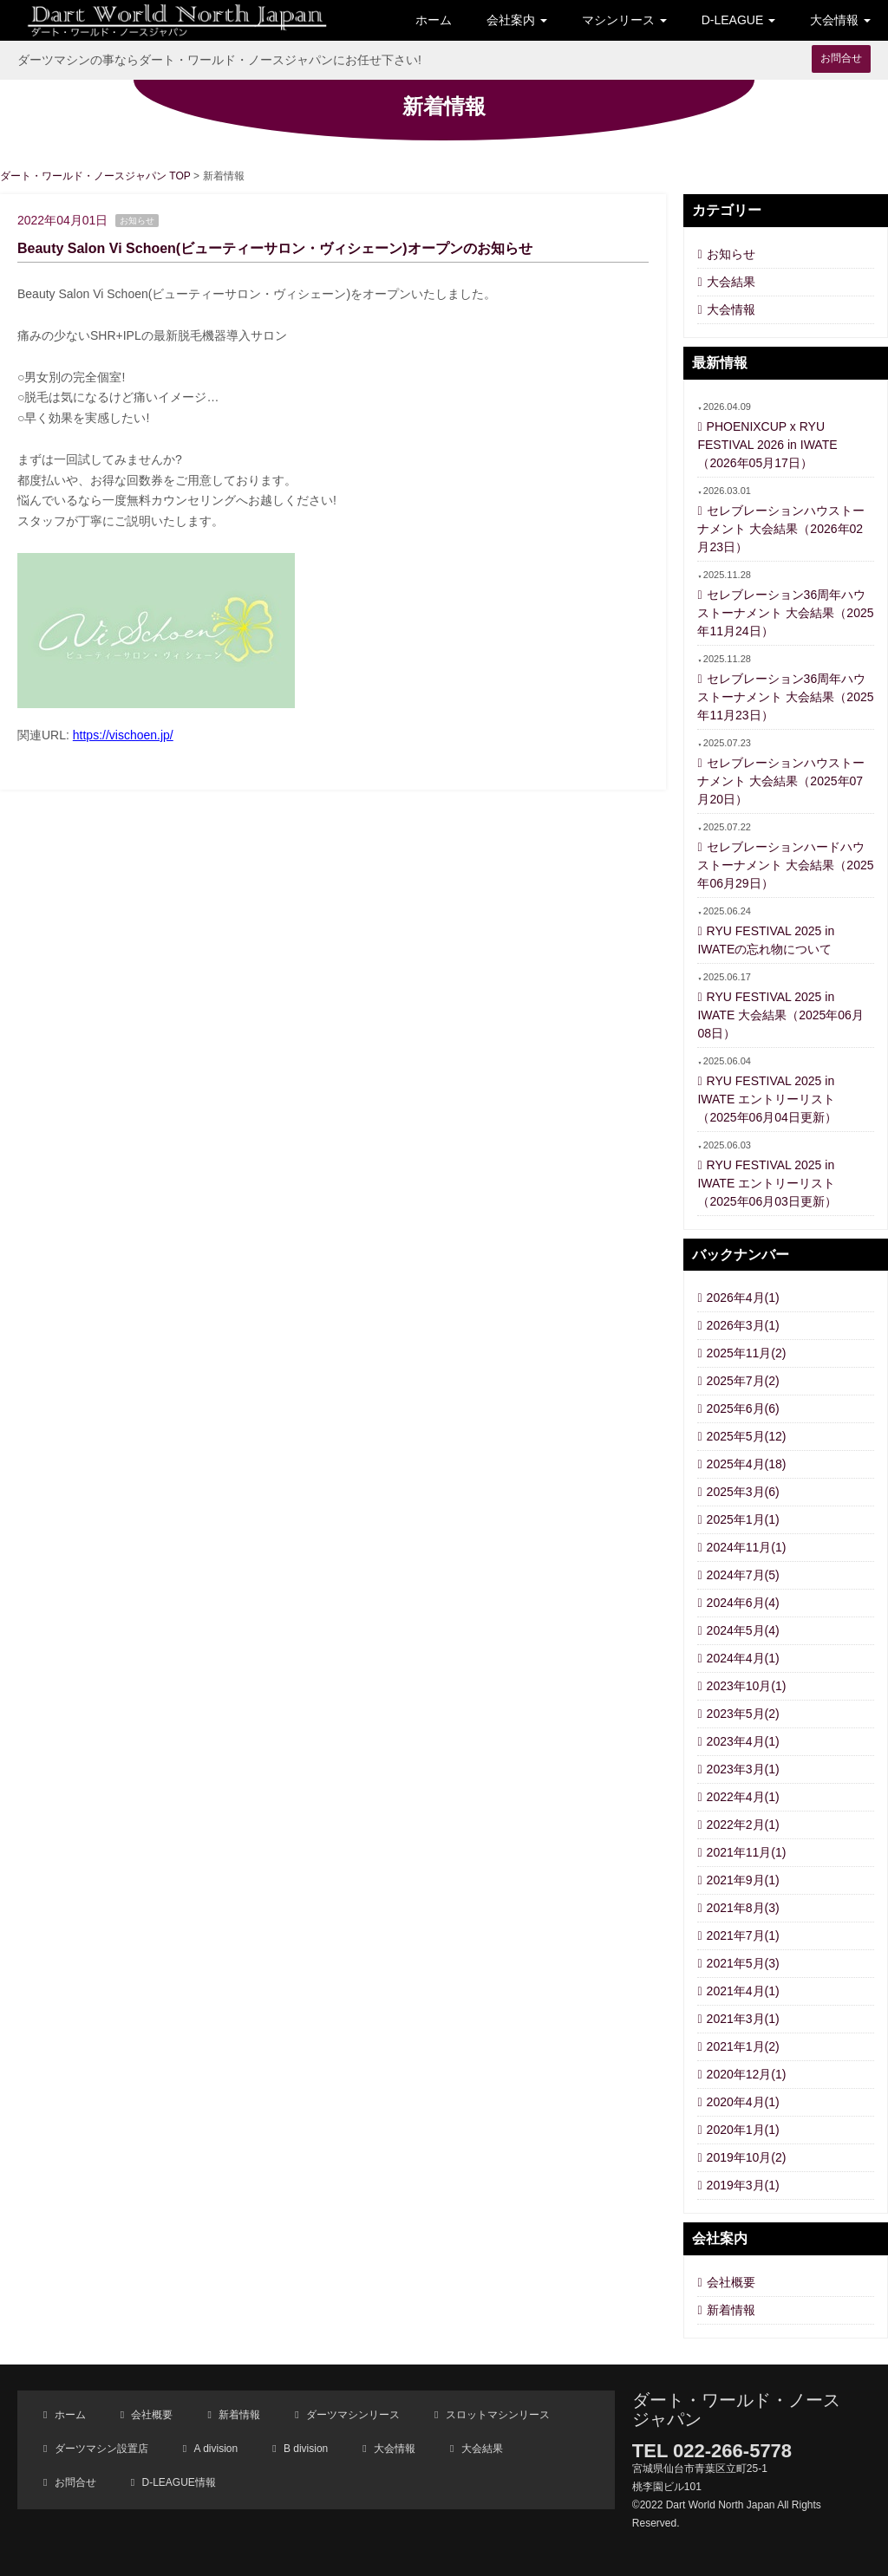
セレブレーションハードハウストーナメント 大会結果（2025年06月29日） (785, 865)
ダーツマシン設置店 (99, 2449)
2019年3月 (743, 2185)
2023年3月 (743, 1769)
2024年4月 (743, 1658)
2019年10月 (747, 2157)
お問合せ (841, 58)
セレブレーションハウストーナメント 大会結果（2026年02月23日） (780, 529)
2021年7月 (743, 1935)
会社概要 (731, 2282)
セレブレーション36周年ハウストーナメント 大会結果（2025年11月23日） (785, 697)
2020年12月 (747, 2074)
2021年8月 (743, 1908)
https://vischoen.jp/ (123, 735)
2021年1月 (743, 2046)
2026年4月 (743, 1297)
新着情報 (731, 2310)
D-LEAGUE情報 (177, 2482)
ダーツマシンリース (352, 2415)
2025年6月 (743, 1408)
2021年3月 (743, 2019)
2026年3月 (743, 1325)
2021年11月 (747, 1852)
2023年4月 (743, 1741)
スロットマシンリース (495, 2415)
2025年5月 (747, 1436)
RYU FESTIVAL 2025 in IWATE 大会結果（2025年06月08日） (780, 1015)
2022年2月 (743, 1824)
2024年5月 (743, 1630)
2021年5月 (743, 1963)
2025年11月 (747, 1353)
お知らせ (731, 254)
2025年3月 (743, 1492)
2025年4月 (747, 1464)
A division (214, 2449)
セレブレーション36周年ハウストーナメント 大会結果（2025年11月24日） (785, 613)
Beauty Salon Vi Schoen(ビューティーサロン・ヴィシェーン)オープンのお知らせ (274, 248)
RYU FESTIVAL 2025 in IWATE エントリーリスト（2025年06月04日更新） (766, 1099)
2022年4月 (743, 1797)
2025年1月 (743, 1519)
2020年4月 (743, 2102)
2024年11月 (747, 1547)
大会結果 (731, 282)
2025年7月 (743, 1381)
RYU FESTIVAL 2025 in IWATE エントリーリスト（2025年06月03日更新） (766, 1183)
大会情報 (731, 309)
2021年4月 (743, 1991)
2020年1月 (743, 2130)
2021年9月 (743, 1880)
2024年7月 (743, 1575)
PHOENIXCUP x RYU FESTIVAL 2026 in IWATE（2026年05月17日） (767, 445)
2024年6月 (743, 1603)
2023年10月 (747, 1686)
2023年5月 (743, 1714)
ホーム (433, 20)
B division (305, 2449)
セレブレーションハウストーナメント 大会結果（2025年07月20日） (780, 781)
